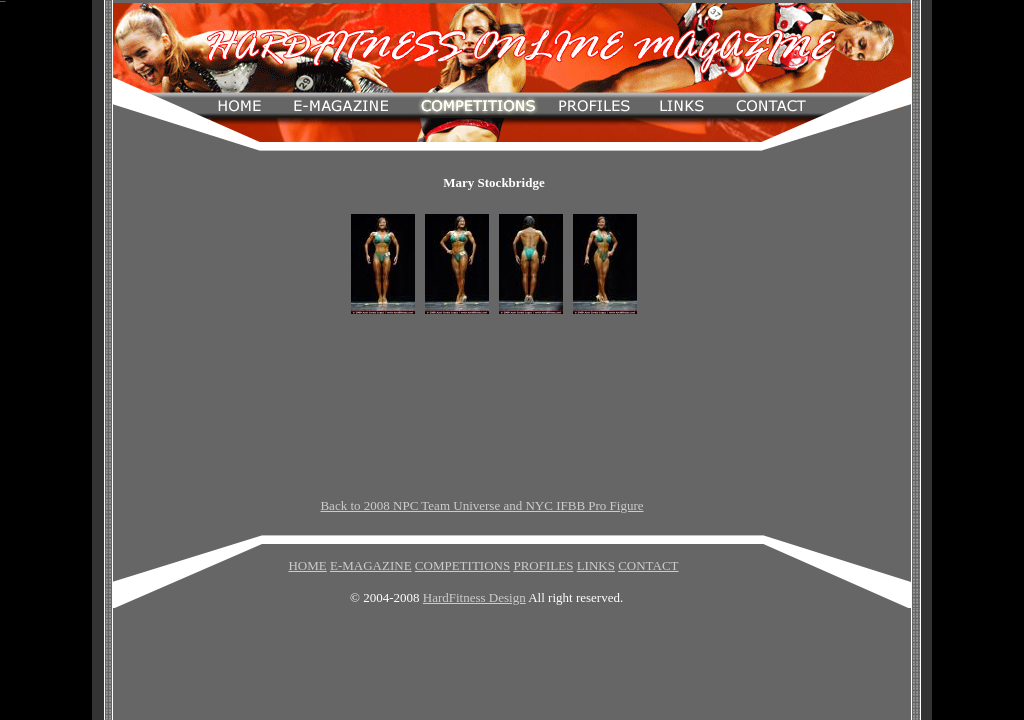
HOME (307, 565)
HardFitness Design (474, 597)
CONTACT (648, 565)
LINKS (596, 565)
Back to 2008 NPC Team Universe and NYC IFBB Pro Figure (481, 505)
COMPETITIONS (462, 565)
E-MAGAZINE (371, 565)
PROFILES (543, 565)
